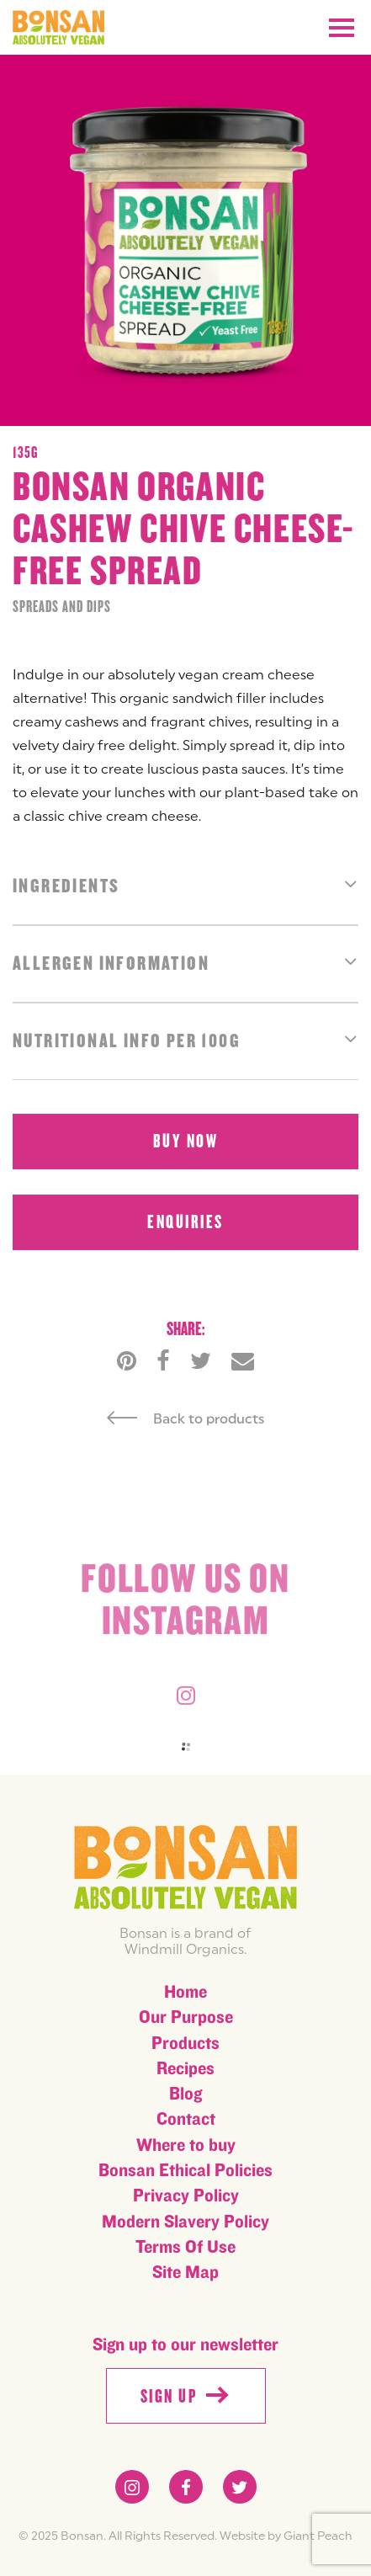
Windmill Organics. (185, 1948)
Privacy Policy (186, 2195)
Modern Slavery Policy (185, 2222)
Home (185, 1992)
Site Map (185, 2272)
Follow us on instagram (185, 1604)
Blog (185, 2094)
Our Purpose (186, 2017)
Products (185, 2043)
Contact (185, 2119)
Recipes (185, 2068)
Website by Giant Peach (286, 2535)
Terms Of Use (185, 2247)
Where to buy (186, 2145)
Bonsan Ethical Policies (185, 2170)
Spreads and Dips (62, 606)
